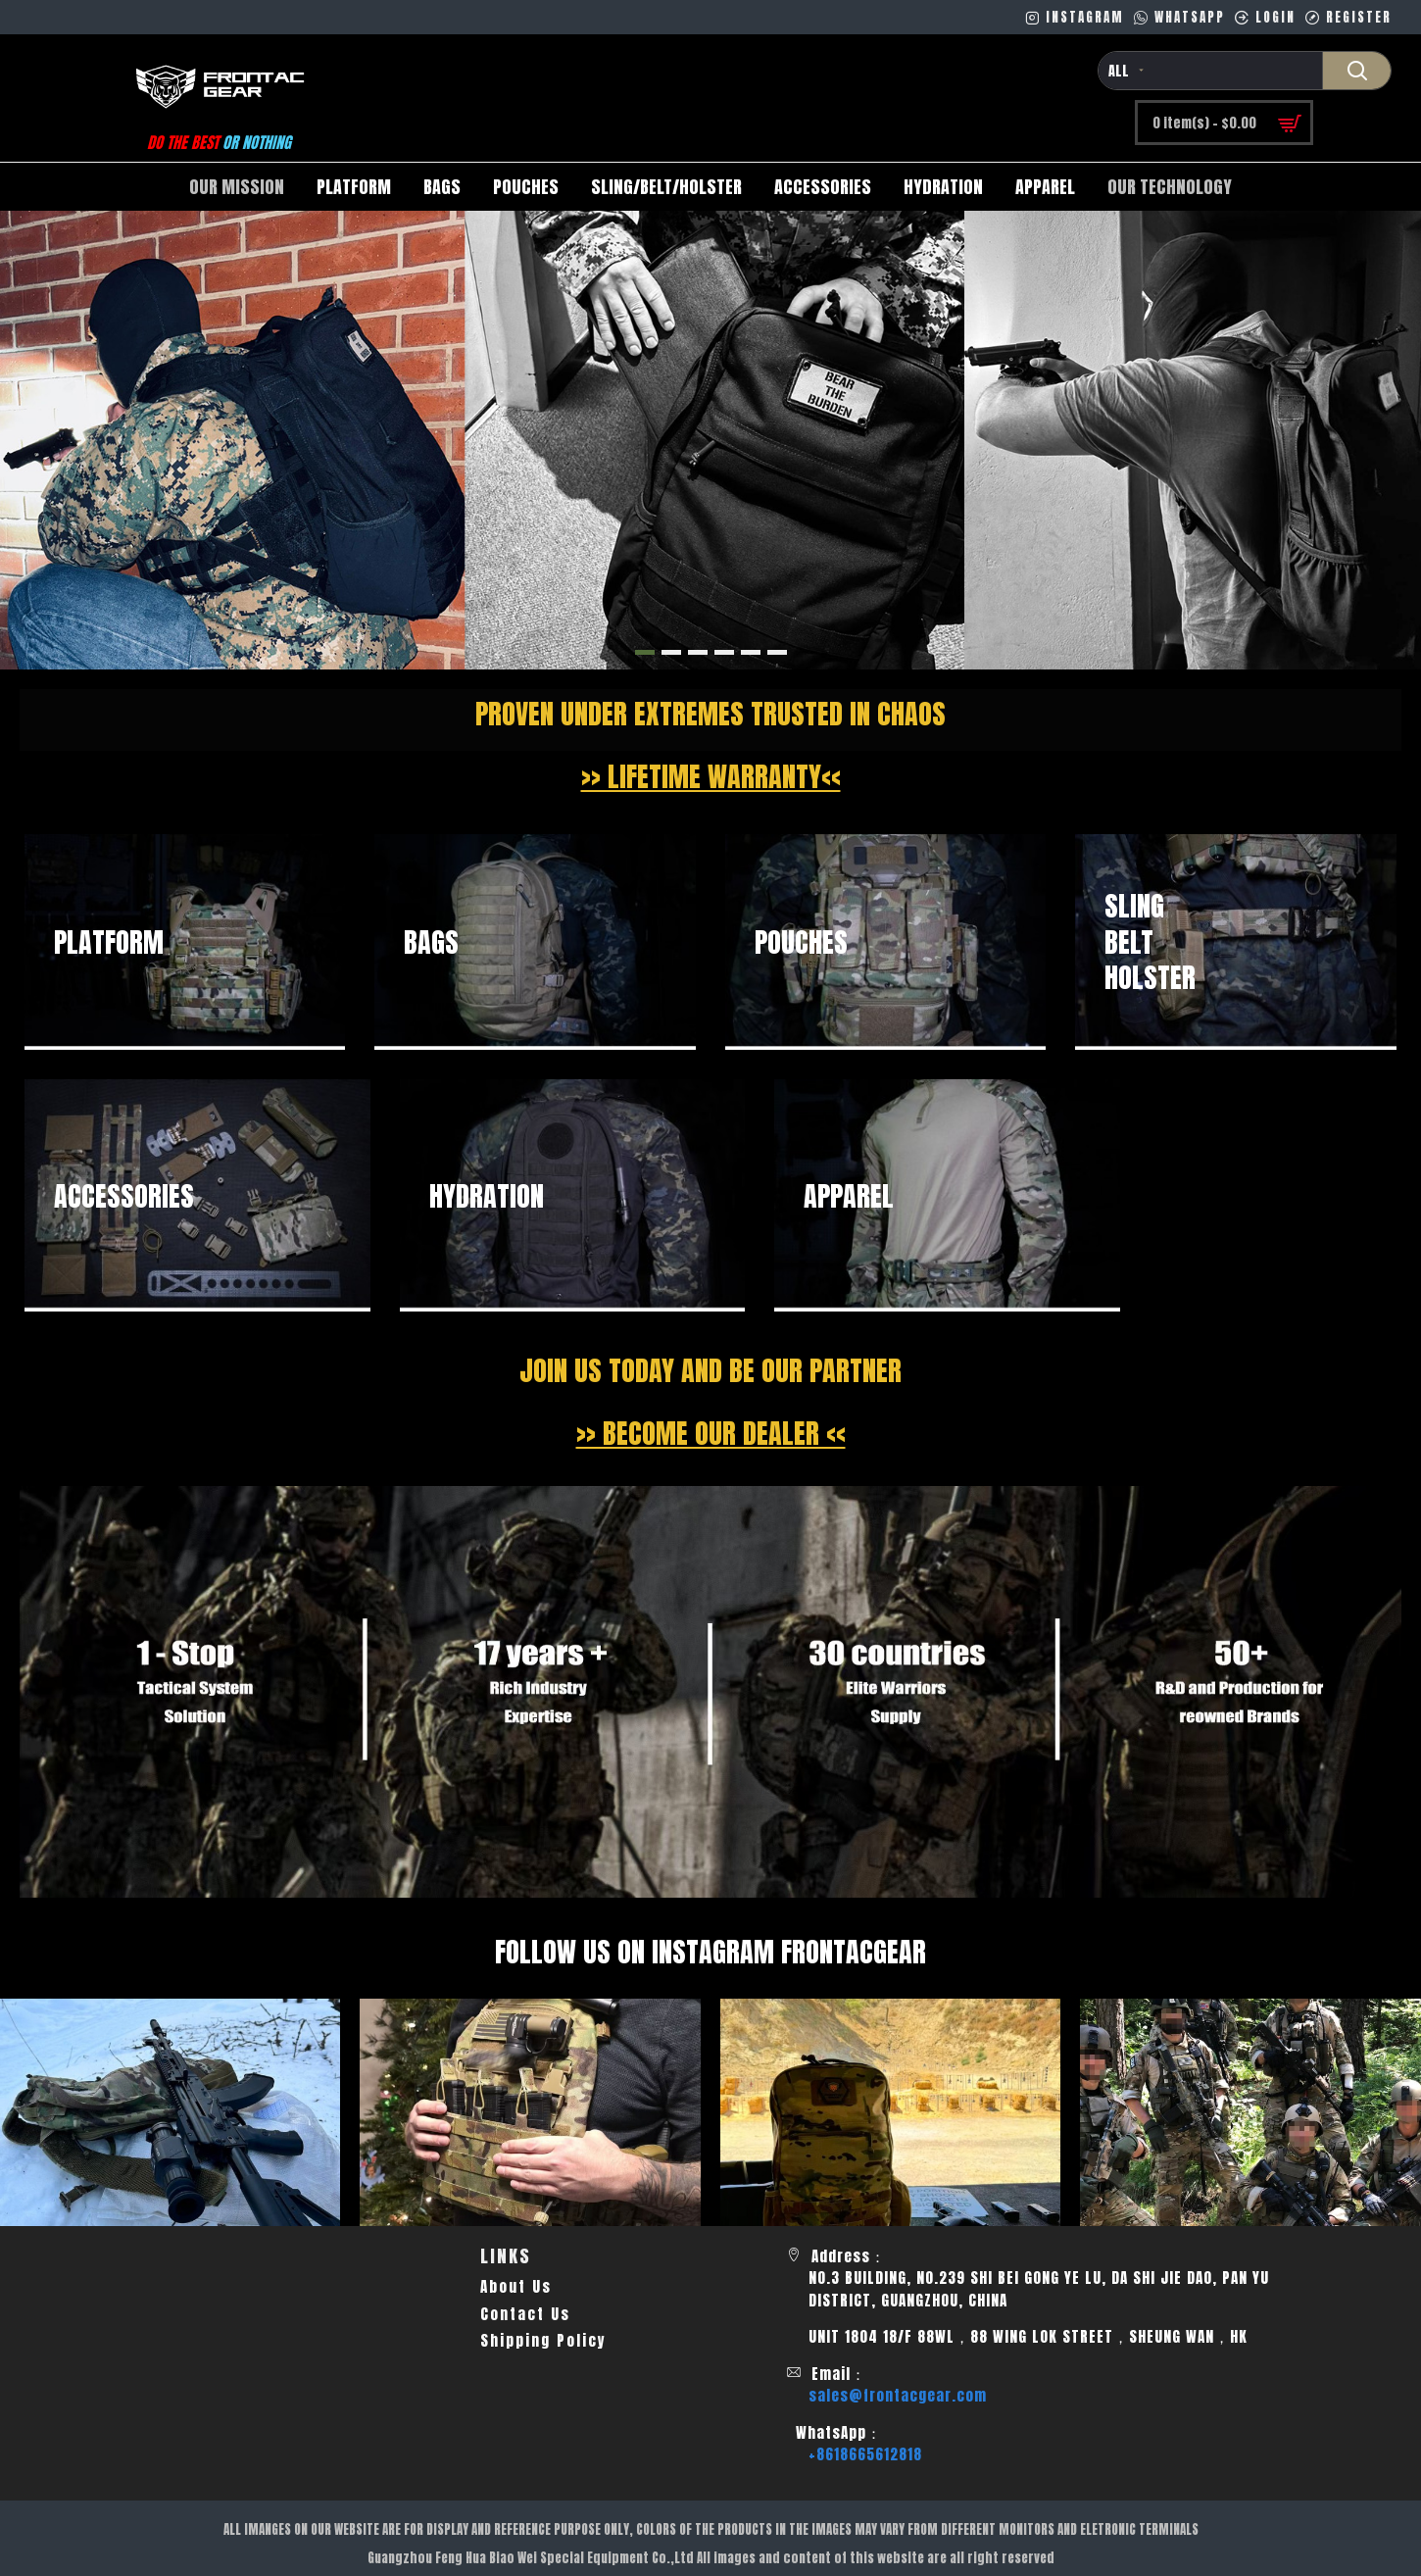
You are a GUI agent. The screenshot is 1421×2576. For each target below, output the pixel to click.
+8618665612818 (865, 2454)
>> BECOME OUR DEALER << (711, 1433)
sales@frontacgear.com (897, 2395)
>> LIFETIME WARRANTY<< (711, 776)
